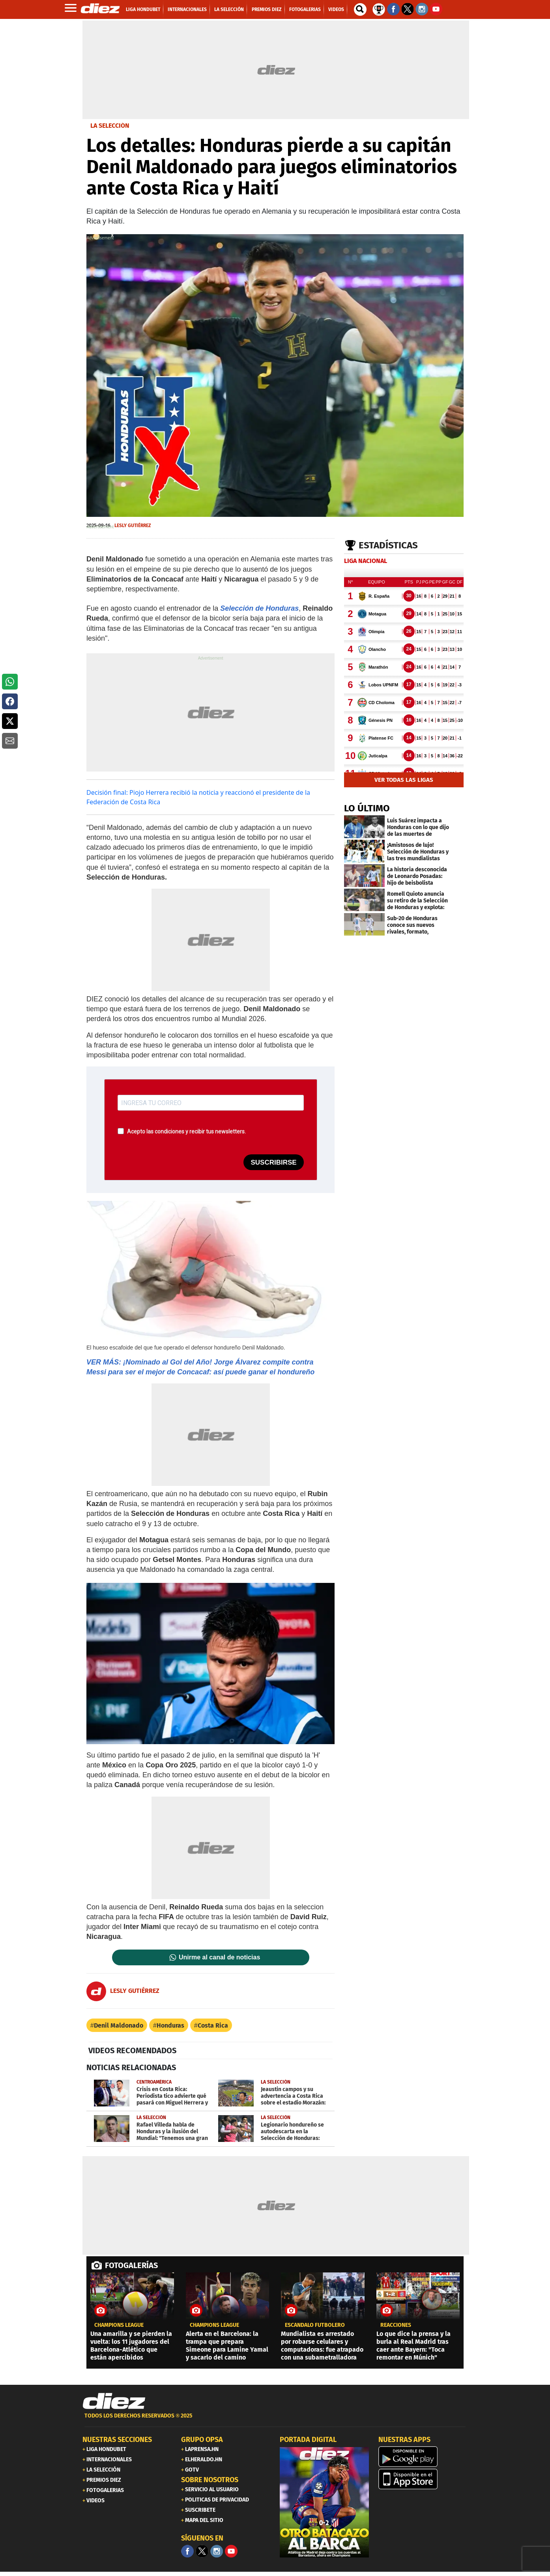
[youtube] (231, 2551)
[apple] (423, 2479)
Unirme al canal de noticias (219, 1957)
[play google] (423, 2456)
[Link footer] (114, 2401)
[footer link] (275, 2420)
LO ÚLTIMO (367, 808)
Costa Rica (213, 2025)
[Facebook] (187, 2551)
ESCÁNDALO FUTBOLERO (315, 2325)
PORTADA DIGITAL (308, 2439)
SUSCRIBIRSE (273, 1162)
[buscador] (360, 9)
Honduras (170, 2025)
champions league (119, 2325)
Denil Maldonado (118, 2025)
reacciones (395, 2325)
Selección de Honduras (259, 608)
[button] (10, 682)
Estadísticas (388, 545)
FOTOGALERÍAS (131, 2265)
